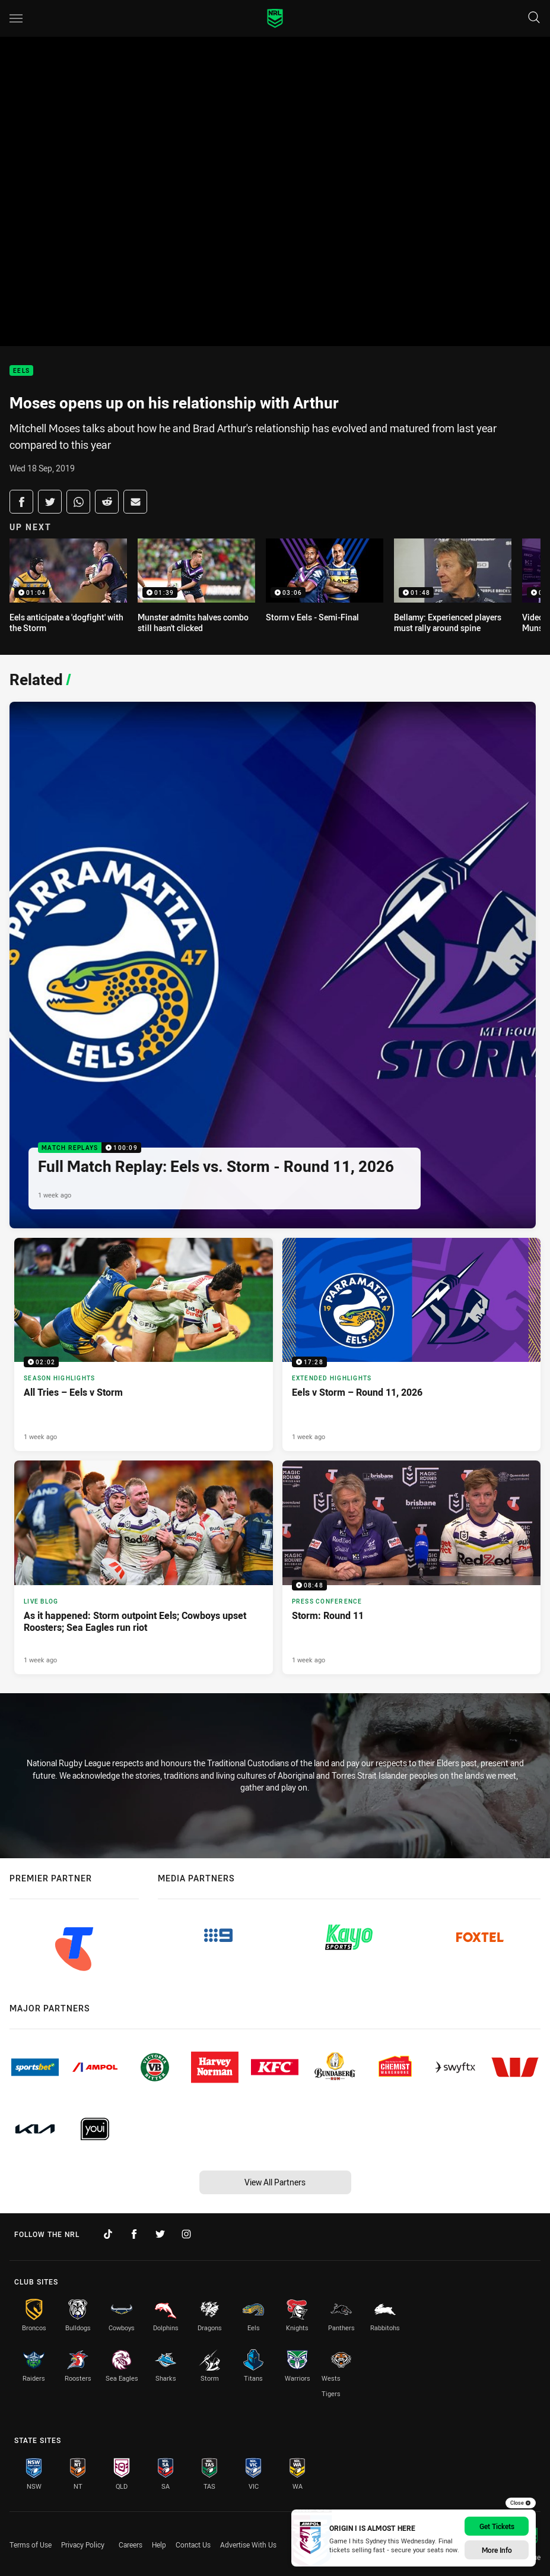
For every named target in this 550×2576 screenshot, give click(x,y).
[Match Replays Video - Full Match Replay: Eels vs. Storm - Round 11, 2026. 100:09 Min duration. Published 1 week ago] (272, 965)
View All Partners (275, 2182)
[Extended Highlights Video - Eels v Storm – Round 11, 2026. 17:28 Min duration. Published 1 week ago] (411, 1344)
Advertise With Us (248, 2544)
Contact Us (193, 2544)
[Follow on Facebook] (134, 2234)
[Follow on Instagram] (186, 2234)
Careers (130, 2544)
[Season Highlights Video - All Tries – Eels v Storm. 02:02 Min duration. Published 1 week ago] (143, 1344)
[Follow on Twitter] (160, 2234)
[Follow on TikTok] (108, 2234)
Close (520, 2503)
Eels (21, 371)
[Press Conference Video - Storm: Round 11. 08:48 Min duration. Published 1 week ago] (411, 1567)
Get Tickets (496, 2526)
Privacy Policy (82, 2544)
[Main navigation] (16, 18)
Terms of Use (30, 2544)
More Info (497, 2550)
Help (159, 2544)
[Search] (534, 18)
